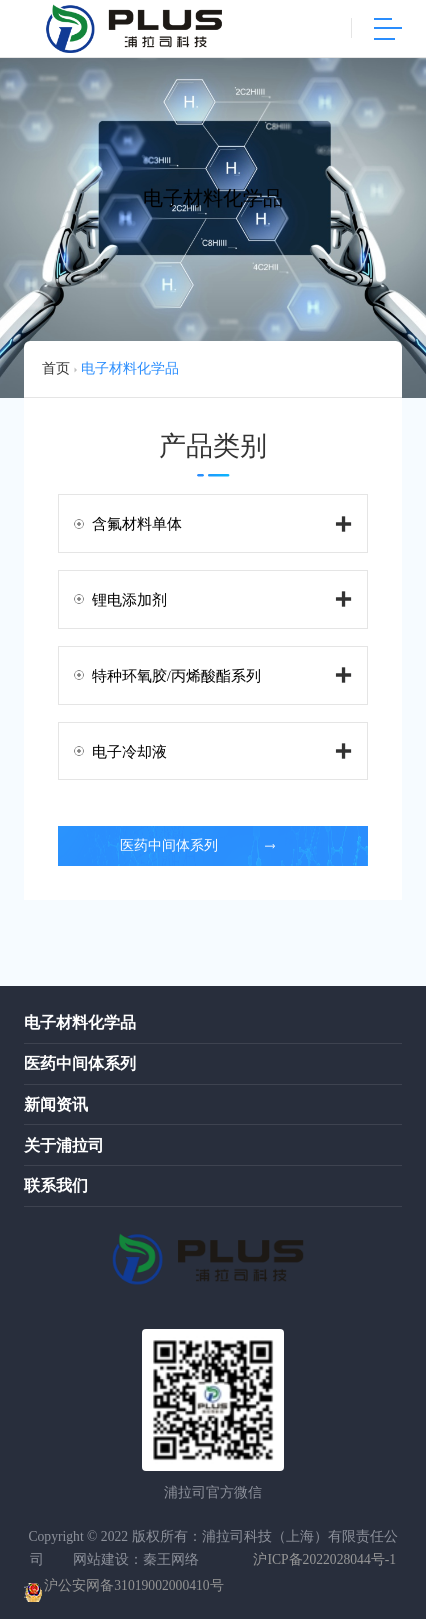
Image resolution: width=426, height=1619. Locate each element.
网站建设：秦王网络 (136, 1559)
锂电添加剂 (129, 600)
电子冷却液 (129, 752)
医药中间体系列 (198, 845)
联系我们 (56, 1185)
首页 (56, 368)
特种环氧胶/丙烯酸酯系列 (176, 676)
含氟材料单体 (137, 524)
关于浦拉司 (64, 1145)
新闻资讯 (56, 1104)
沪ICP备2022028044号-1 (324, 1559)
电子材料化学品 (130, 368)
